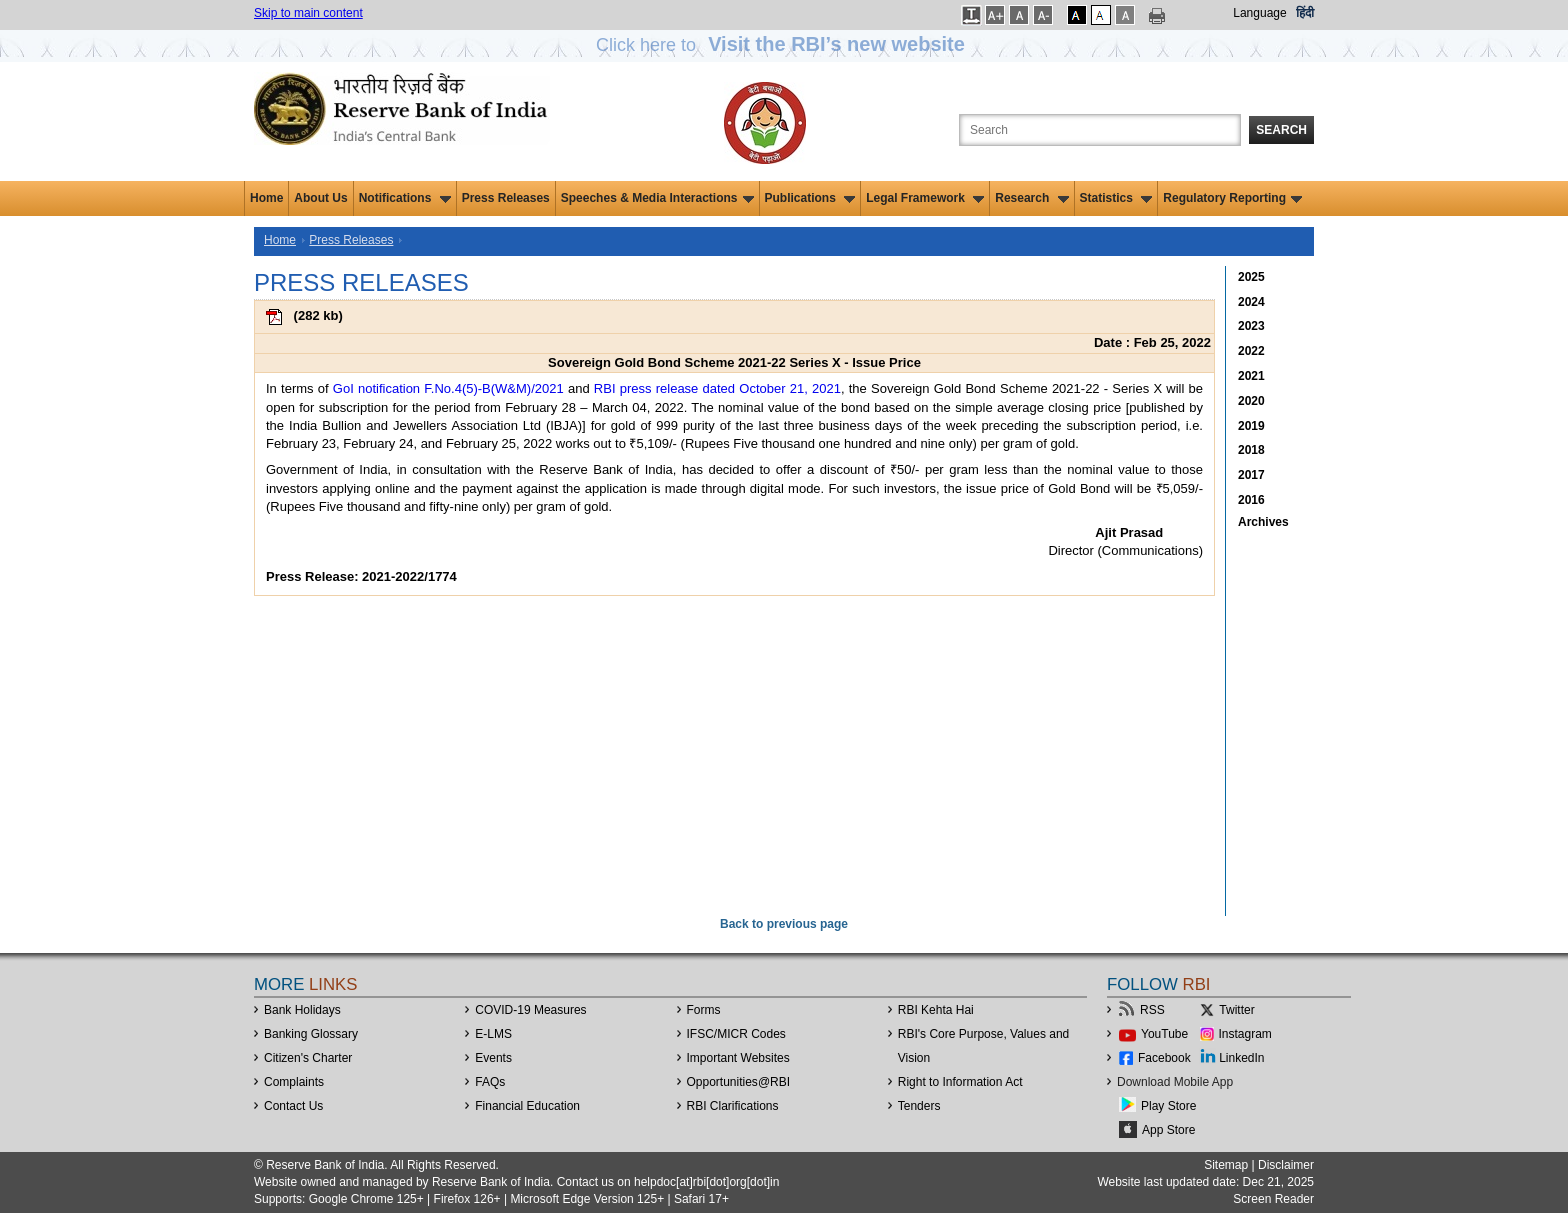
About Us (320, 198)
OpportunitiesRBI (739, 1082)
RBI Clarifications (733, 1106)
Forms (704, 1010)
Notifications (405, 198)
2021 (1251, 376)
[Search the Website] (1100, 130)
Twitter (1236, 1010)
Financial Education (527, 1106)
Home (266, 198)
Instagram (1245, 1034)
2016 (1251, 500)
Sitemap (1226, 1165)
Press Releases (506, 198)
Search (1281, 130)
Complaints (294, 1082)
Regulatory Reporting (1232, 198)
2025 (1251, 277)
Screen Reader (1273, 1199)
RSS (1152, 1010)
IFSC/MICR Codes (736, 1034)
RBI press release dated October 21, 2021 (717, 388)
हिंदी (1305, 13)
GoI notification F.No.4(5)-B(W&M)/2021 (448, 388)
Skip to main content (308, 13)
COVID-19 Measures (530, 1010)
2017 (1251, 475)
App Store (1168, 1130)
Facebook (1164, 1058)
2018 (1251, 450)
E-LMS (493, 1034)
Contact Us (293, 1106)
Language (1259, 13)
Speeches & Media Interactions (657, 198)
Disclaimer (1286, 1165)
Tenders (919, 1106)
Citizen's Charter (308, 1058)
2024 (1251, 302)
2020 (1251, 401)
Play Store (1168, 1106)
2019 (1251, 426)
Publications (810, 198)
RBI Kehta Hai (936, 1010)
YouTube (1164, 1034)
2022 (1251, 351)
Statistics (1116, 198)
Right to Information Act (960, 1082)
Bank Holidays (302, 1010)
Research (1031, 198)
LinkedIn (1241, 1058)
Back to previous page (784, 924)
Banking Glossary (311, 1034)
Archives (1263, 522)
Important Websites (738, 1058)
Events (493, 1058)
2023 (1251, 326)
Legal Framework (925, 198)
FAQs (490, 1082)
